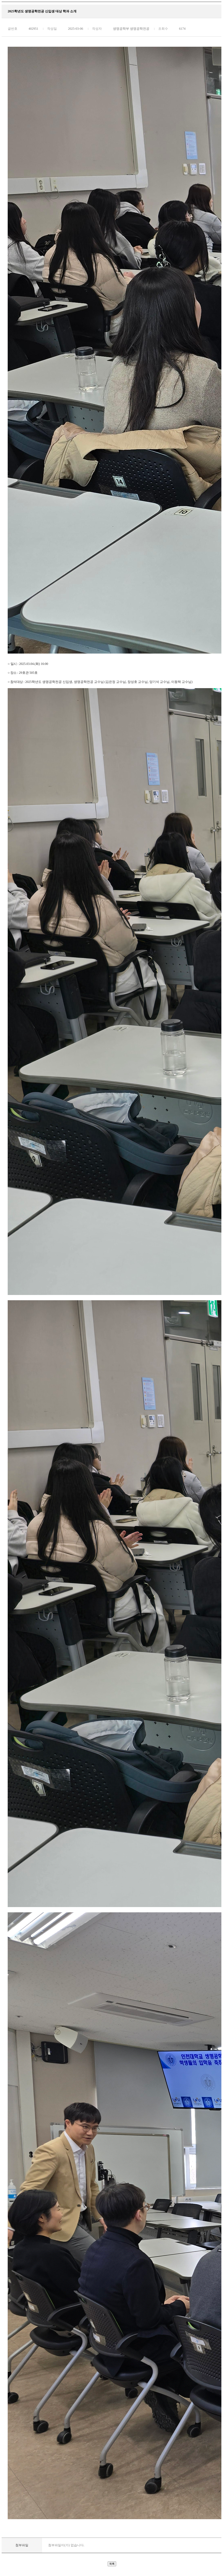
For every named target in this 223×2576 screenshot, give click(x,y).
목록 (112, 2563)
